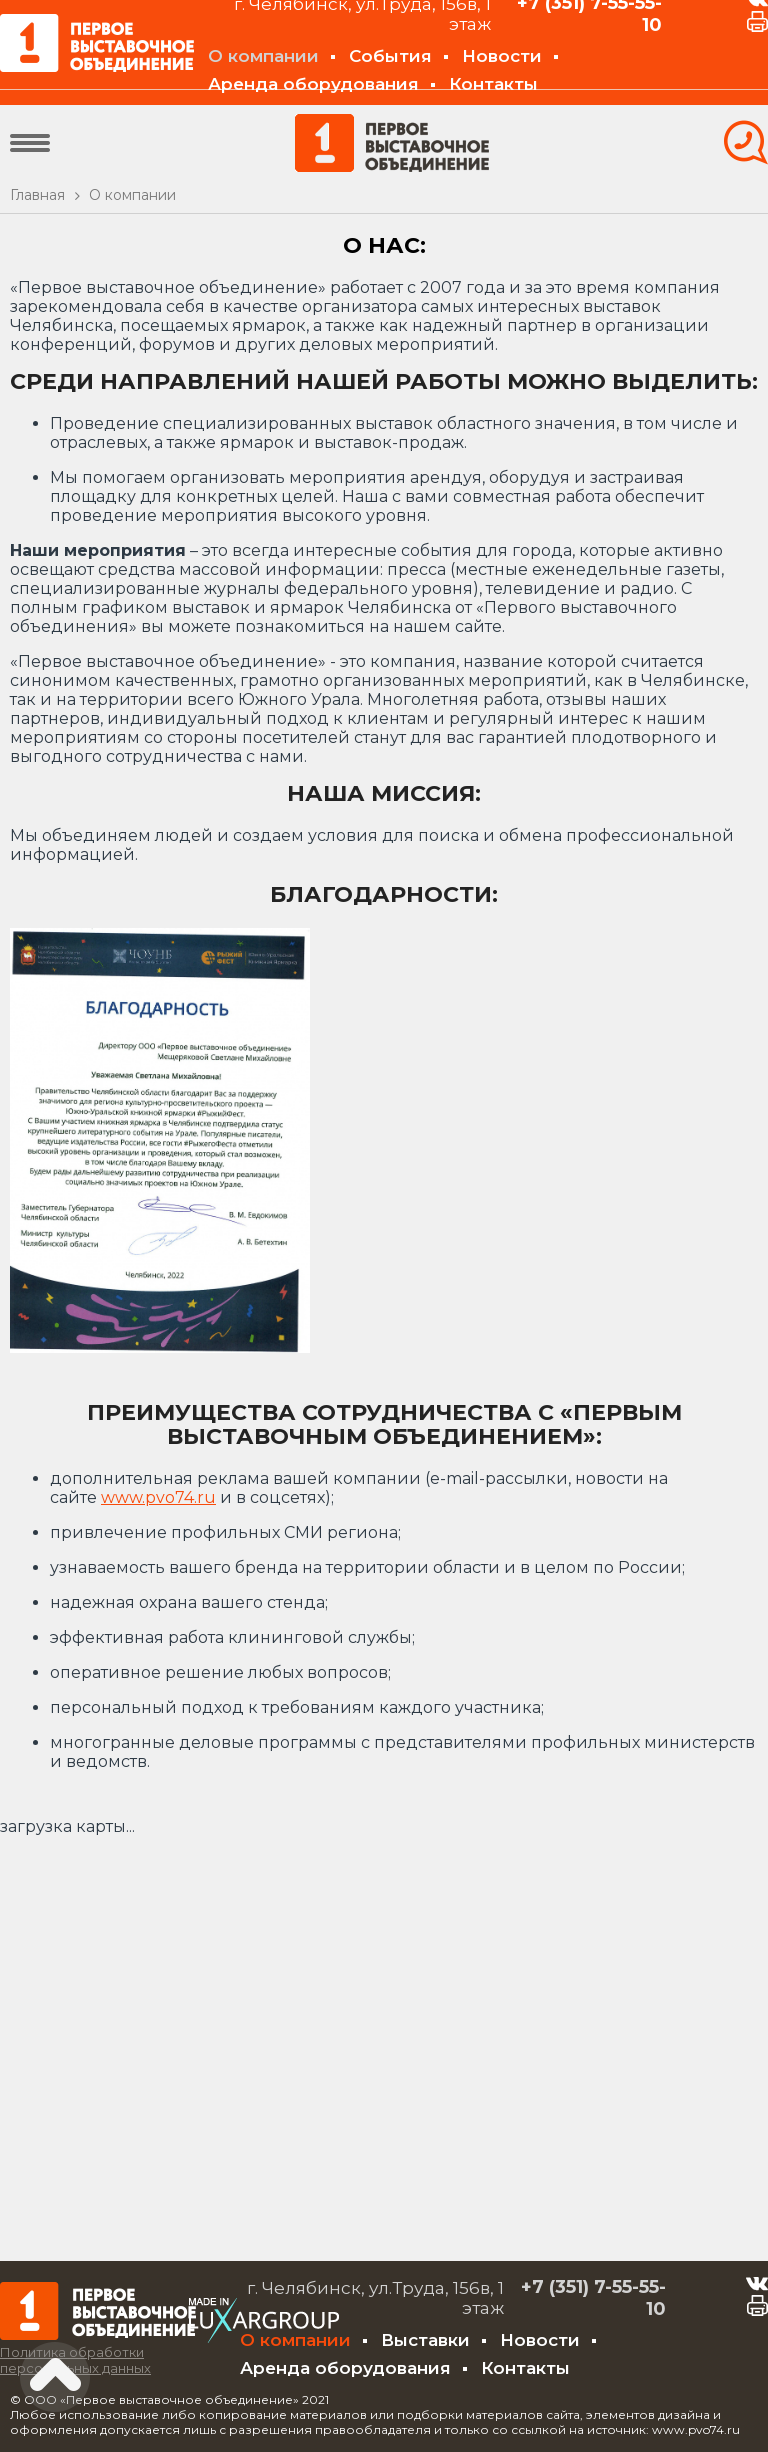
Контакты (493, 84)
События (390, 56)
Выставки (425, 2340)
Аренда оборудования (313, 84)
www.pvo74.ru (158, 1497)
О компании (263, 56)
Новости (502, 56)
